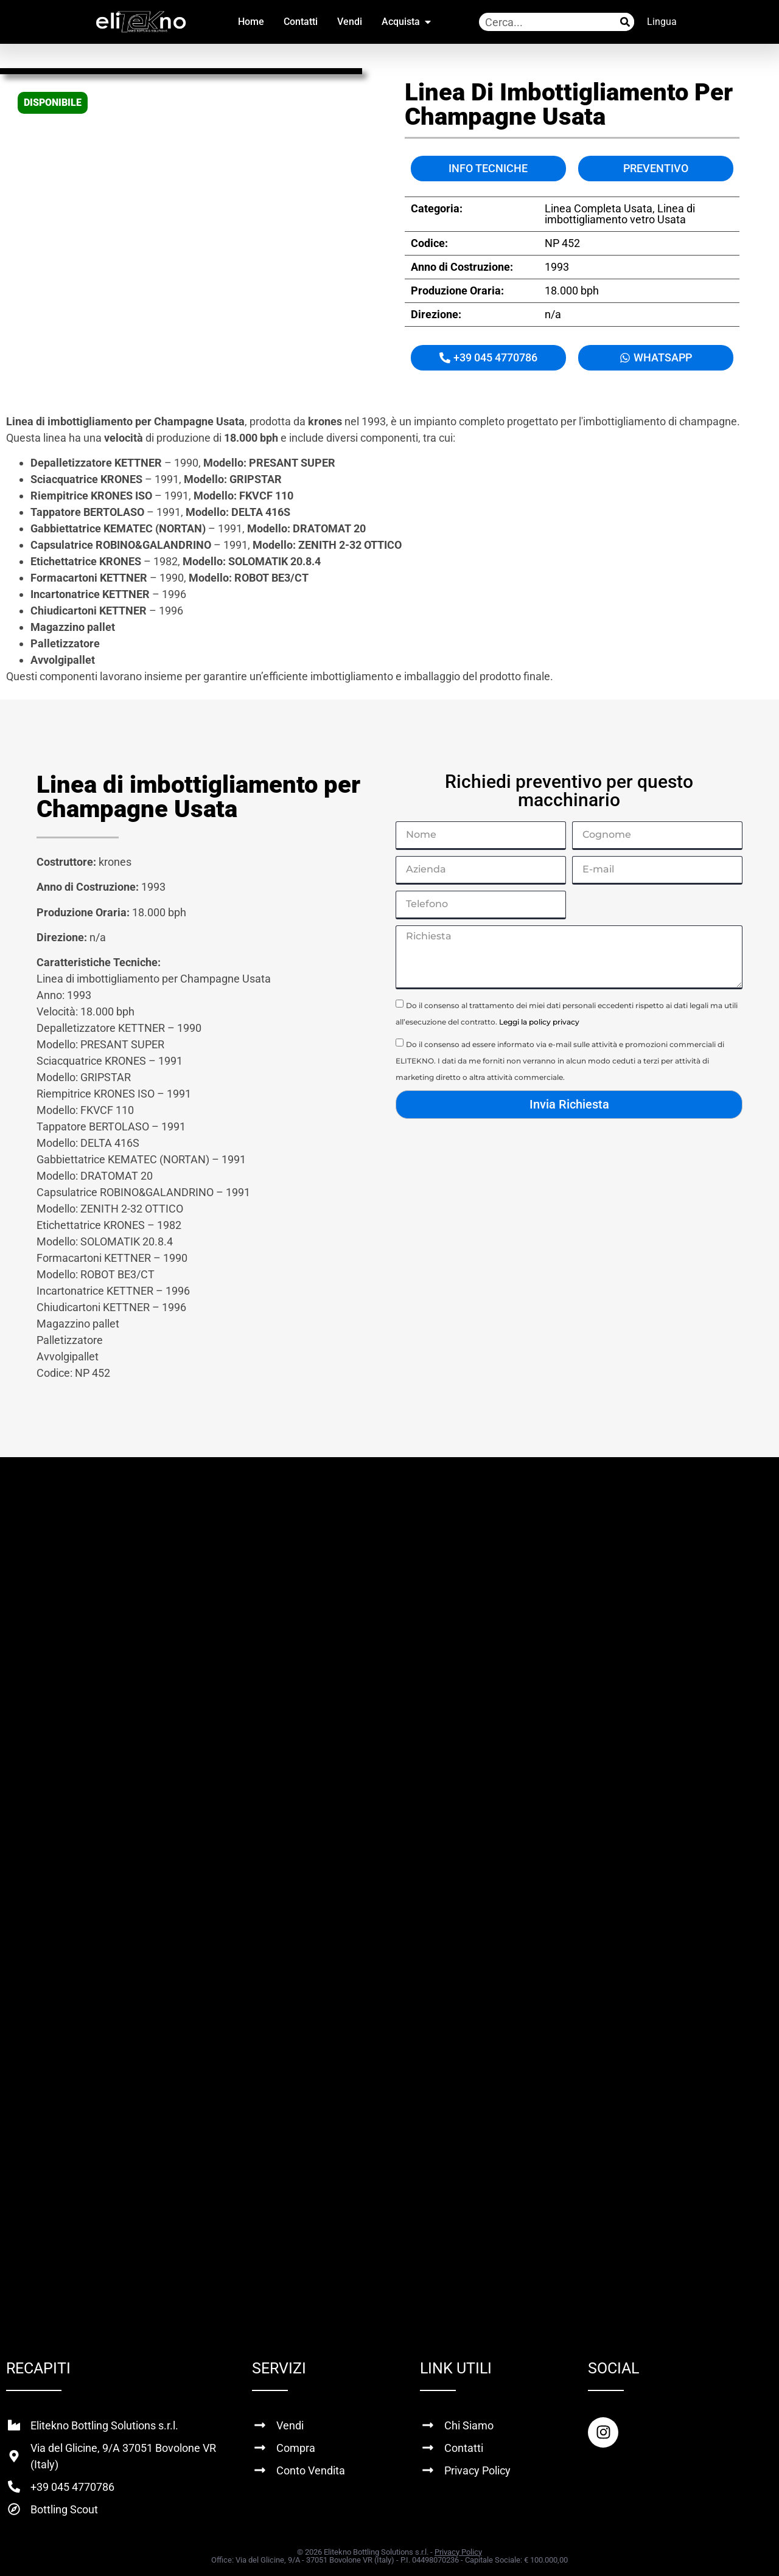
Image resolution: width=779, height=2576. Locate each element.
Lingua (662, 21)
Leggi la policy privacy (539, 1021)
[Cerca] (625, 22)
